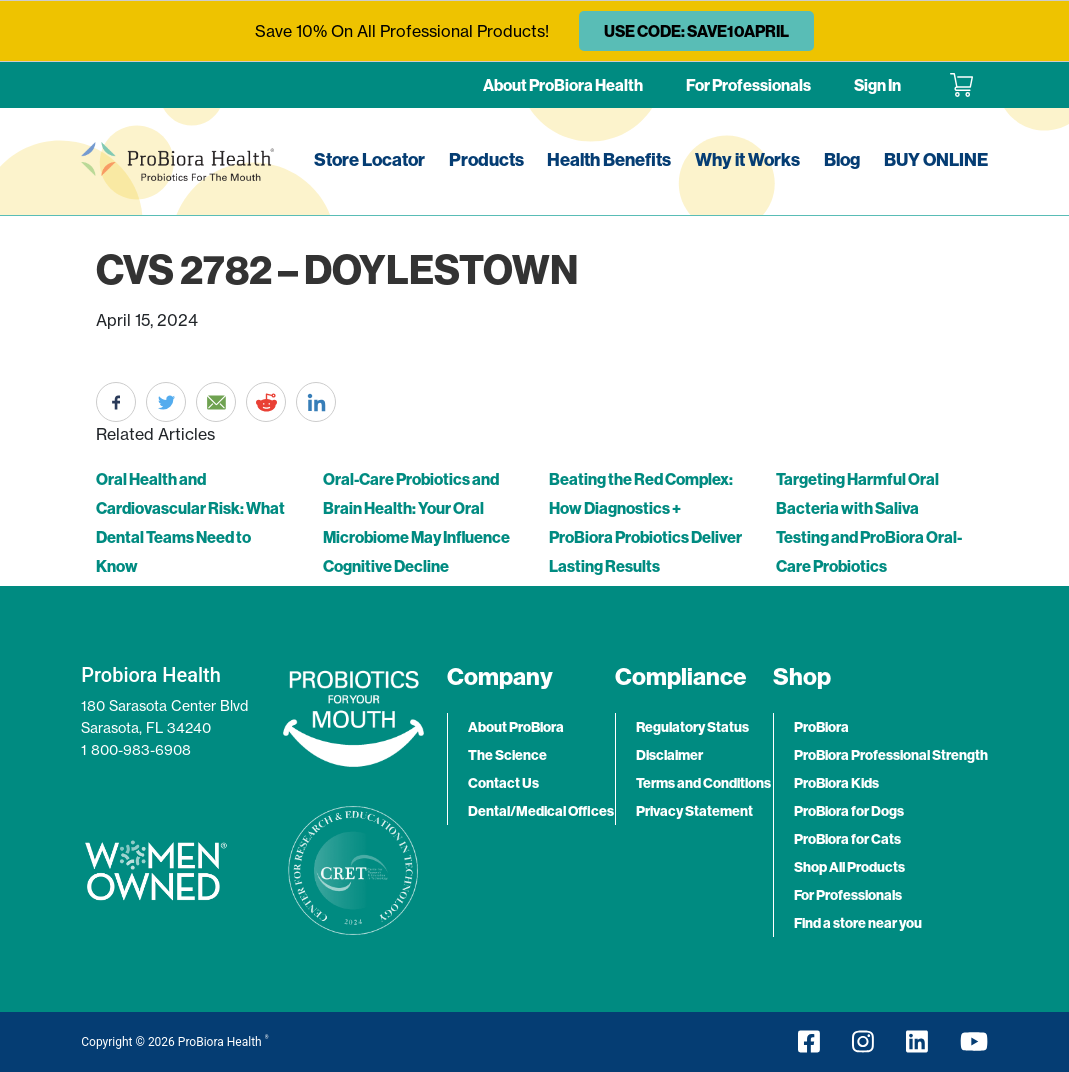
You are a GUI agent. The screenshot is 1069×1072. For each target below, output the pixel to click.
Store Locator (369, 159)
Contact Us (503, 783)
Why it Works (747, 159)
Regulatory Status (692, 727)
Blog (842, 159)
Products (486, 159)
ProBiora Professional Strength (891, 755)
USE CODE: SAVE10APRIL (696, 31)
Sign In (877, 85)
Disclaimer (669, 755)
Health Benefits (609, 159)
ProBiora (821, 727)
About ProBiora (516, 727)
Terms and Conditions (703, 783)
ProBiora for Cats (847, 839)
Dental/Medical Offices (541, 811)
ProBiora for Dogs (849, 811)
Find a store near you (858, 923)
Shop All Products (849, 867)
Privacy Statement (694, 811)
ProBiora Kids (836, 783)
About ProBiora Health (563, 85)
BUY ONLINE (936, 159)
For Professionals (748, 85)
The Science (507, 755)
